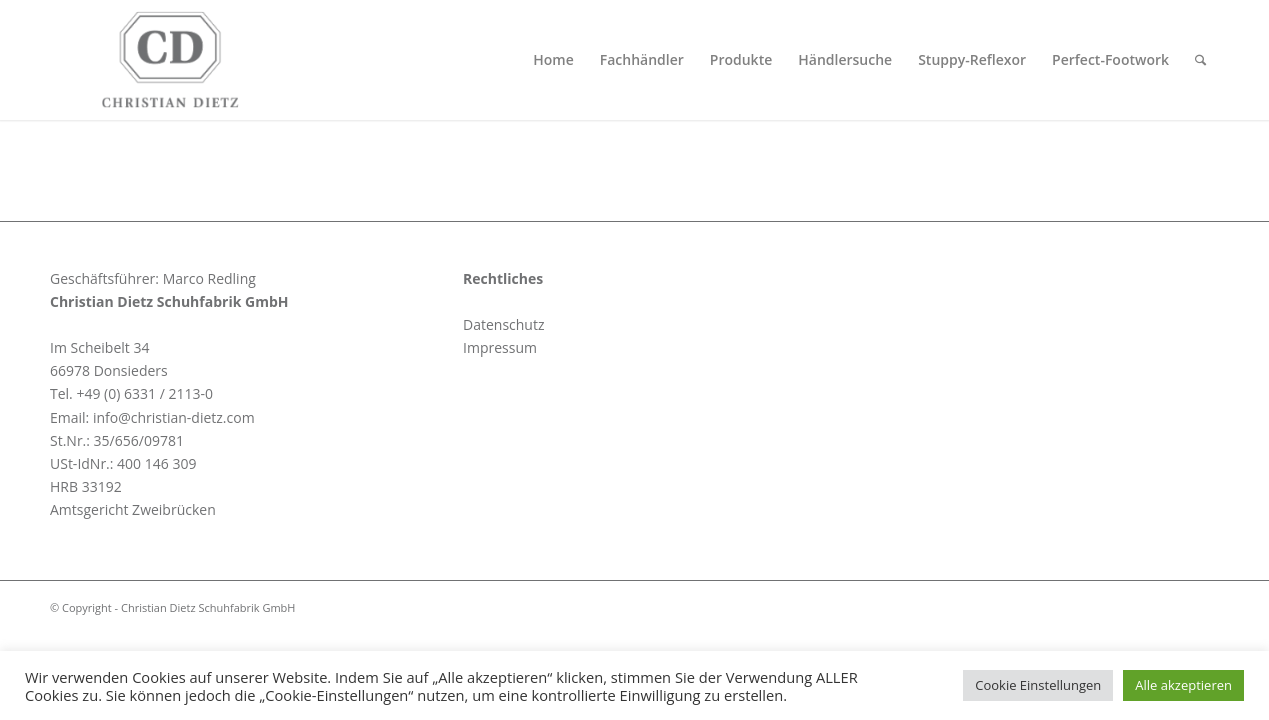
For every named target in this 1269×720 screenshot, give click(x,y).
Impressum (500, 347)
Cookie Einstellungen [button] (1038, 685)
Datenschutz (503, 324)
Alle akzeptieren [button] (1183, 685)
